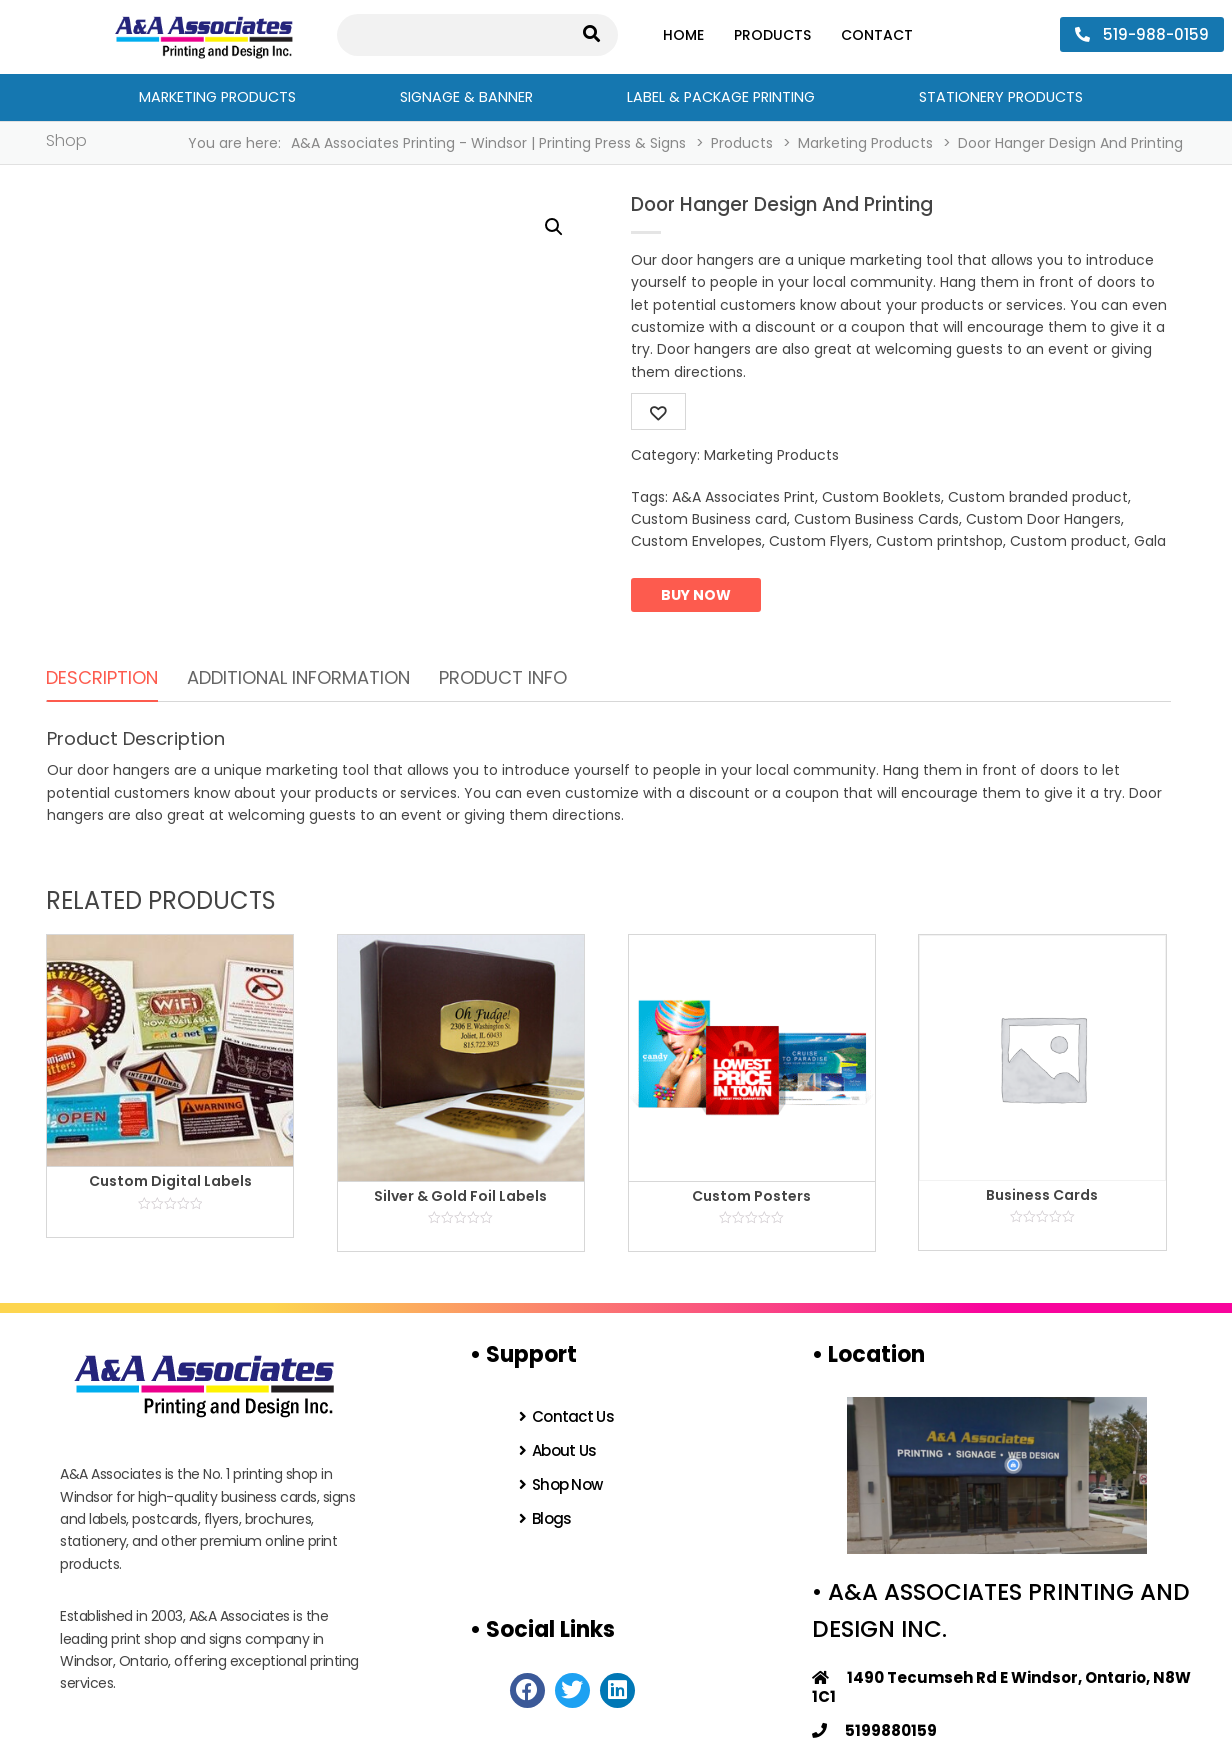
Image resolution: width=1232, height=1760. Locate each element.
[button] (554, 227)
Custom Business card (709, 519)
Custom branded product (1038, 497)
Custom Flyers (819, 541)
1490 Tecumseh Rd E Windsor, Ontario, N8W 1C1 (1001, 1687)
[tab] (102, 678)
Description (102, 677)
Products (772, 35)
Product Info (503, 677)
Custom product (1068, 541)
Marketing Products (217, 97)
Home (683, 35)
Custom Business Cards (876, 519)
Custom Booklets (881, 497)
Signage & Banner (466, 97)
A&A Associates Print (743, 497)
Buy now (696, 595)
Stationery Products (1001, 97)
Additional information (298, 677)
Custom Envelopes (696, 541)
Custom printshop (939, 541)
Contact (877, 35)
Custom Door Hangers (1043, 519)
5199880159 (874, 1730)
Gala (1150, 541)
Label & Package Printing (721, 97)
